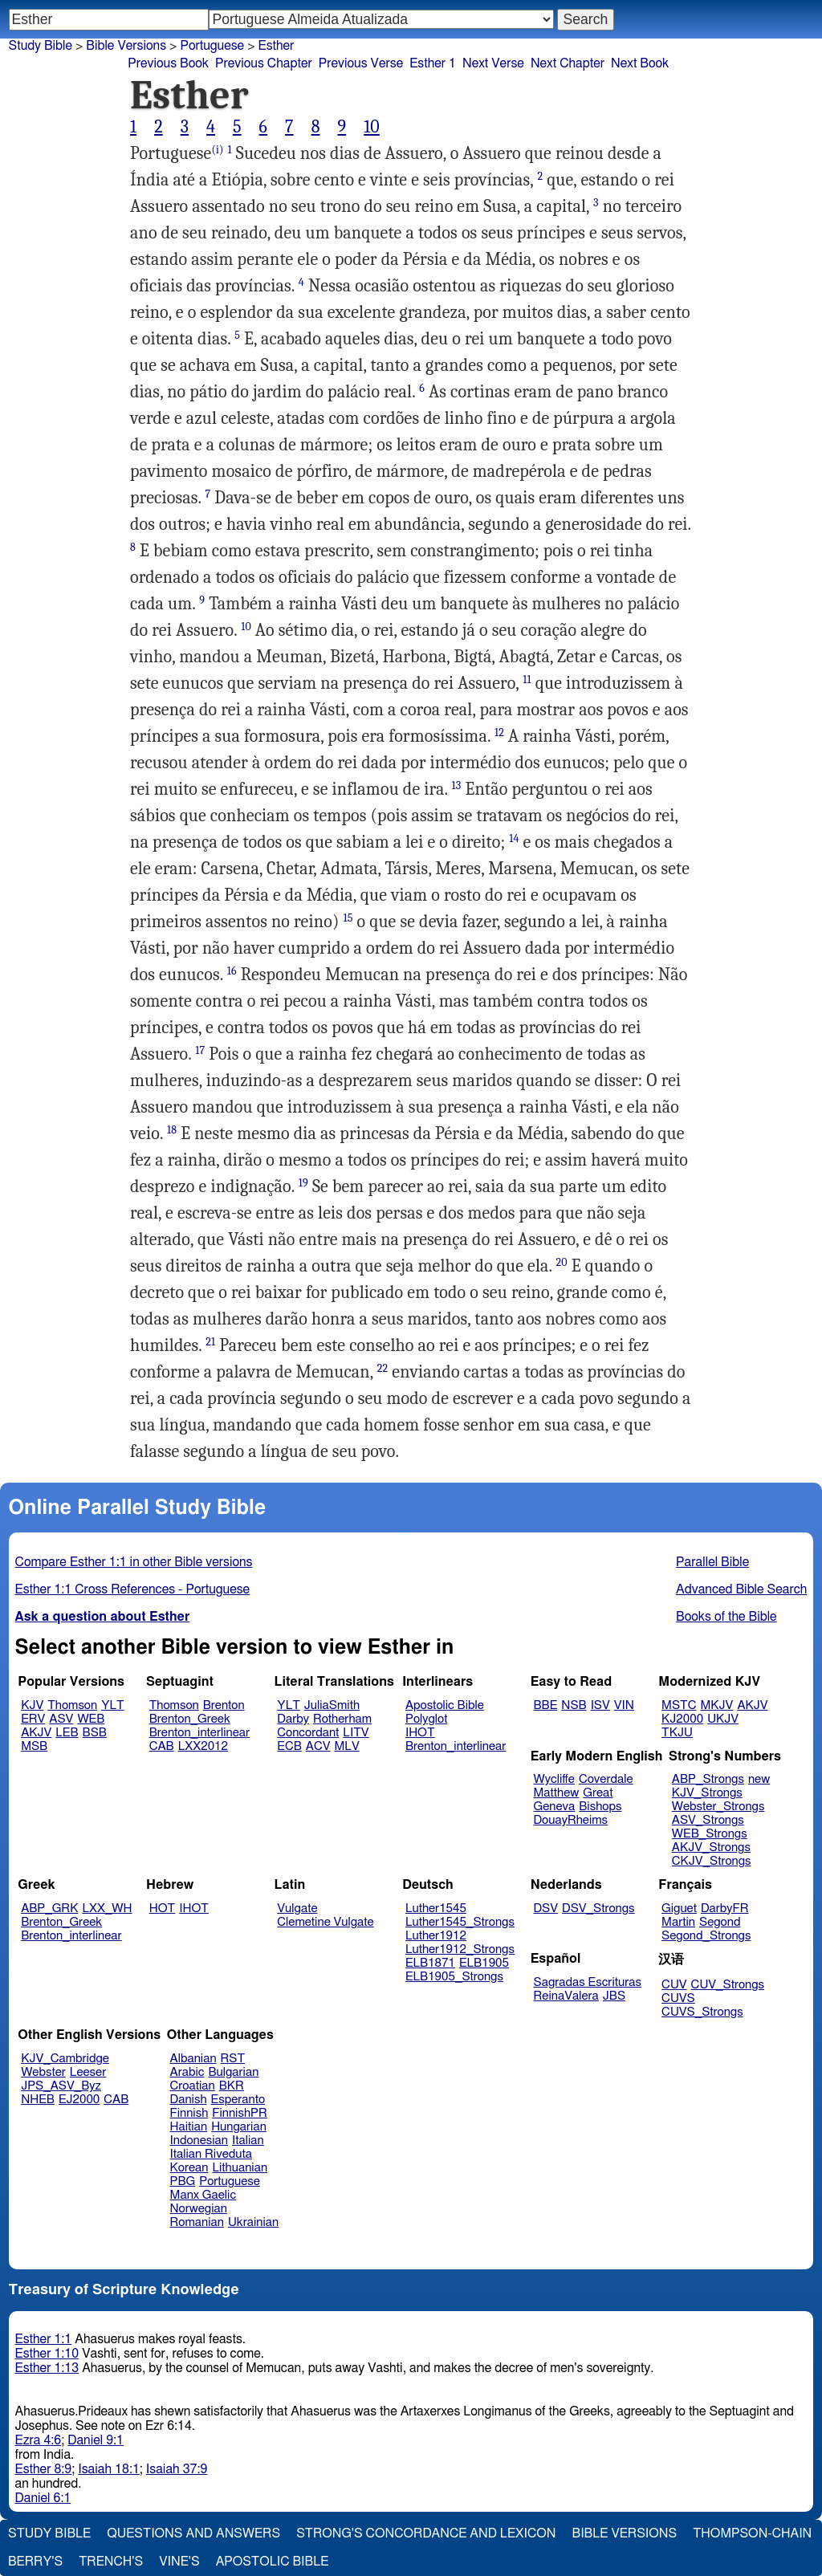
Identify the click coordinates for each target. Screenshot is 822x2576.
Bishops (600, 1807)
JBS (614, 1996)
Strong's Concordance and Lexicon (425, 2533)
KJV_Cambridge (65, 2059)
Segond (719, 1922)
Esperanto (238, 2100)
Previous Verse (361, 63)
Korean (189, 2168)
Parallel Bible (712, 1562)
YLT (112, 1705)
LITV (355, 1733)
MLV (346, 1746)
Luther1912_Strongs (460, 1949)
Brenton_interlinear (199, 1733)
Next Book (640, 63)
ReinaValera (566, 1996)
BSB (95, 1733)
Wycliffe (554, 1779)
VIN (624, 1705)
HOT (162, 1908)
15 (347, 918)
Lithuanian (239, 2168)
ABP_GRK (49, 1908)
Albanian (193, 2059)
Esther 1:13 (47, 2368)
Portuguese (229, 2181)
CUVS (678, 1998)
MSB (34, 1746)
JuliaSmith (332, 1705)
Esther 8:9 (43, 2469)
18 (172, 1130)
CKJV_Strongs (711, 1861)
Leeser (88, 2072)
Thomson (72, 1705)
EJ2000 (79, 2100)
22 (383, 1368)
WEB (90, 1719)
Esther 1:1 (43, 2339)
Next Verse (493, 63)
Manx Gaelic (203, 2195)
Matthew (557, 1793)
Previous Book (168, 63)
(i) (217, 150)
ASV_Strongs (708, 1820)
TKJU (677, 1733)
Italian (248, 2140)
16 (232, 971)
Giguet (679, 1908)
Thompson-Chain (752, 2533)
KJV (32, 1705)
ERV (33, 1719)
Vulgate (297, 1908)
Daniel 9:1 (95, 2440)
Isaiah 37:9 (177, 2469)
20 (562, 1262)
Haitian (189, 2127)
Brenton (224, 1705)
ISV (600, 1705)
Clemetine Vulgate (325, 1922)
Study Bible (40, 45)
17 (200, 1050)
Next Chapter (567, 63)
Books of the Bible (726, 1616)
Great (597, 1793)
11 (527, 679)
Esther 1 (432, 63)
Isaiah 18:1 (109, 2469)
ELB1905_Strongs (454, 1977)
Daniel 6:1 (43, 2498)
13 (457, 785)
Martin (678, 1922)
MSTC (678, 1705)
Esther (276, 45)
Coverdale (606, 1779)
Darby (293, 1719)
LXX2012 (203, 1746)
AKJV (36, 1733)
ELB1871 (430, 1963)
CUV (674, 1985)
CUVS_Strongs (702, 2012)
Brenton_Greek (189, 1719)
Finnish (189, 2113)
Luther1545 (435, 1908)
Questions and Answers (193, 2533)
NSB (573, 1705)
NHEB (38, 2100)
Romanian (197, 2222)
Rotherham (342, 1719)
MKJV (716, 1705)
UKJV (723, 1719)
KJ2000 (682, 1719)
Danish (188, 2100)
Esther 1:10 (47, 2353)
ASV (61, 1719)
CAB (161, 1746)
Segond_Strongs (706, 1936)
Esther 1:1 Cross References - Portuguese (132, 1589)
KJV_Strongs (707, 1793)
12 (499, 732)
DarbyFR (725, 1908)
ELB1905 (484, 1963)
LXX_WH (107, 1908)
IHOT (420, 1733)
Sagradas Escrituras (587, 1982)
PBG (183, 2181)
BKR (231, 2086)
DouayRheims (571, 1820)
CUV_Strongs (727, 1985)
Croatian (192, 2086)
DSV (546, 1908)
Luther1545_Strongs (460, 1922)
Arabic (187, 2072)
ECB (289, 1746)
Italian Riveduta (211, 2154)
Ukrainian (253, 2222)
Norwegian (198, 2209)
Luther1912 (435, 1936)
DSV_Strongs (598, 1908)
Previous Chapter (263, 63)
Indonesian (199, 2140)
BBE (546, 1705)
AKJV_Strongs (711, 1847)
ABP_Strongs (708, 1779)
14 (514, 838)
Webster (43, 2072)
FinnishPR (239, 2113)
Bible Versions (126, 45)
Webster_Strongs (718, 1807)
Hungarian (239, 2127)
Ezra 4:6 (38, 2440)
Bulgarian (233, 2072)
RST (233, 2059)
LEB (66, 1733)
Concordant (308, 1733)
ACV (318, 1746)
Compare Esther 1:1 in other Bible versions (134, 1562)
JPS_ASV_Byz (61, 2086)
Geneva (555, 1807)
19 (303, 1183)
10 (372, 126)
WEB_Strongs (709, 1834)
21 (210, 1342)
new (759, 1779)
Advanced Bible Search (741, 1589)
